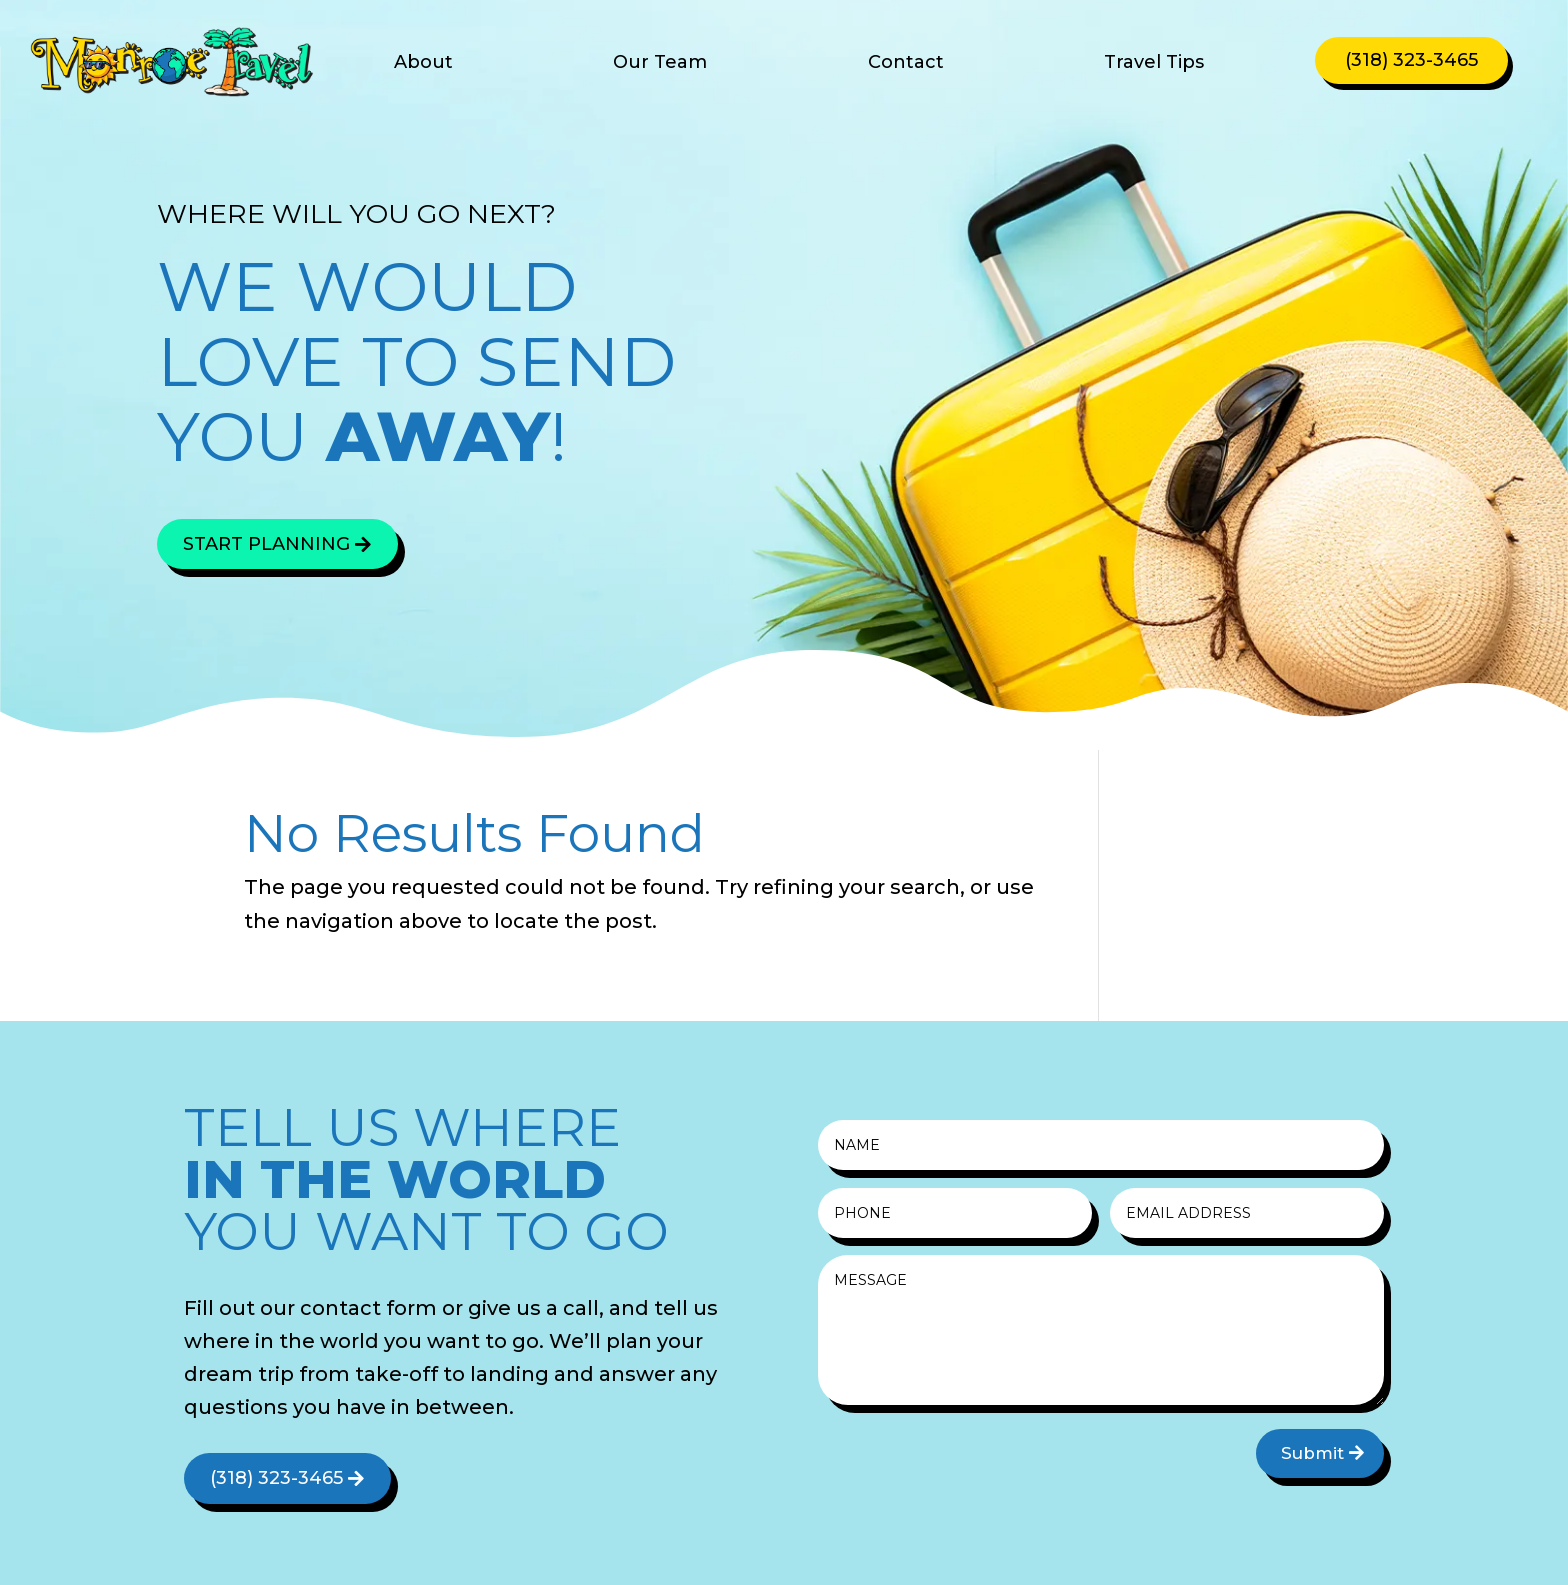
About (423, 64)
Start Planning (266, 544)
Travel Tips (1154, 64)
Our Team (660, 64)
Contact (906, 64)
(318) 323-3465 (1411, 60)
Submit (1312, 1453)
